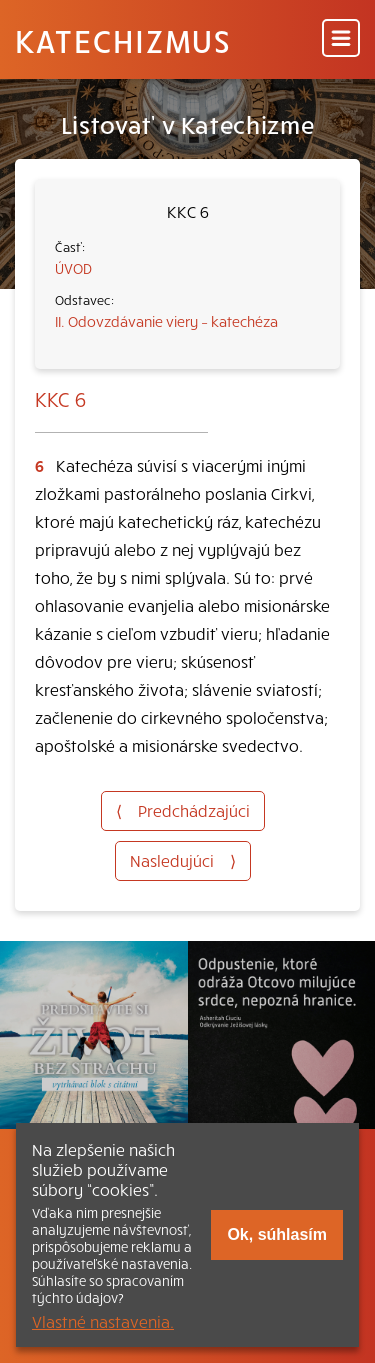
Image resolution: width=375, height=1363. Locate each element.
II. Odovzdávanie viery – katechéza (166, 321)
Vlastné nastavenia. (103, 1321)
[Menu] (341, 39)
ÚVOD (73, 268)
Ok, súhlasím (277, 1234)
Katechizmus (123, 40)
